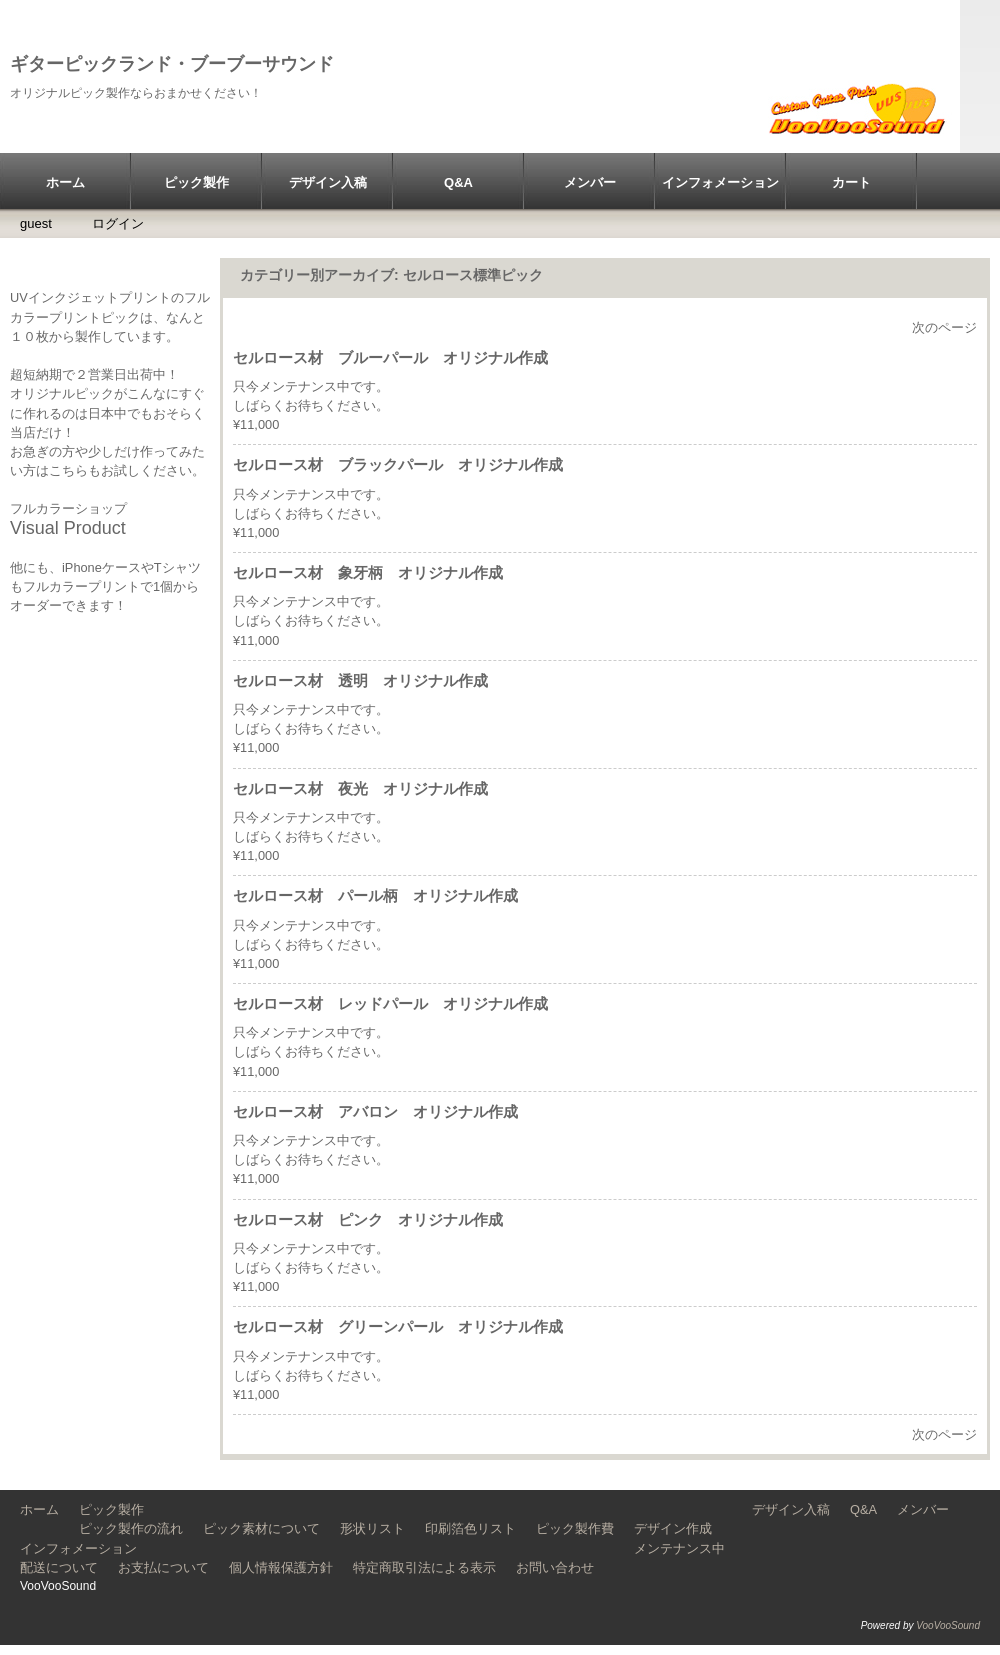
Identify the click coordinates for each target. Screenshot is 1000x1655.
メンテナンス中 (679, 1548)
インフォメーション (720, 182)
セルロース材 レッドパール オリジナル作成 (390, 1003)
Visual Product (68, 528)
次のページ (944, 327)
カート (851, 182)
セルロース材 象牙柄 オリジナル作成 (368, 572)
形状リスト (372, 1528)
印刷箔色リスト (470, 1528)
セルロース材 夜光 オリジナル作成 (360, 788)
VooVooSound (948, 1625)
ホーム (65, 182)
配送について (59, 1567)
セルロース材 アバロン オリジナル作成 (375, 1111)
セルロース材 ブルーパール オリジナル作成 (390, 357)
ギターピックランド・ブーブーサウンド (172, 64)
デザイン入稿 (328, 182)
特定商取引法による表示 (424, 1567)
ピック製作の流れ (131, 1528)
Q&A (458, 182)
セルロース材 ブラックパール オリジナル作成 (398, 464)
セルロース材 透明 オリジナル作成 (360, 680)
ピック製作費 (575, 1528)
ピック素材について (261, 1528)
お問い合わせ (555, 1567)
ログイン (118, 223)
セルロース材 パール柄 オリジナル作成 (375, 895)
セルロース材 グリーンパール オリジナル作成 (398, 1326)
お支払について (163, 1567)
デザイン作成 (673, 1528)
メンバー (590, 182)
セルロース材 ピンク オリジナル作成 (368, 1219)
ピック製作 (196, 182)
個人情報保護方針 (281, 1567)
